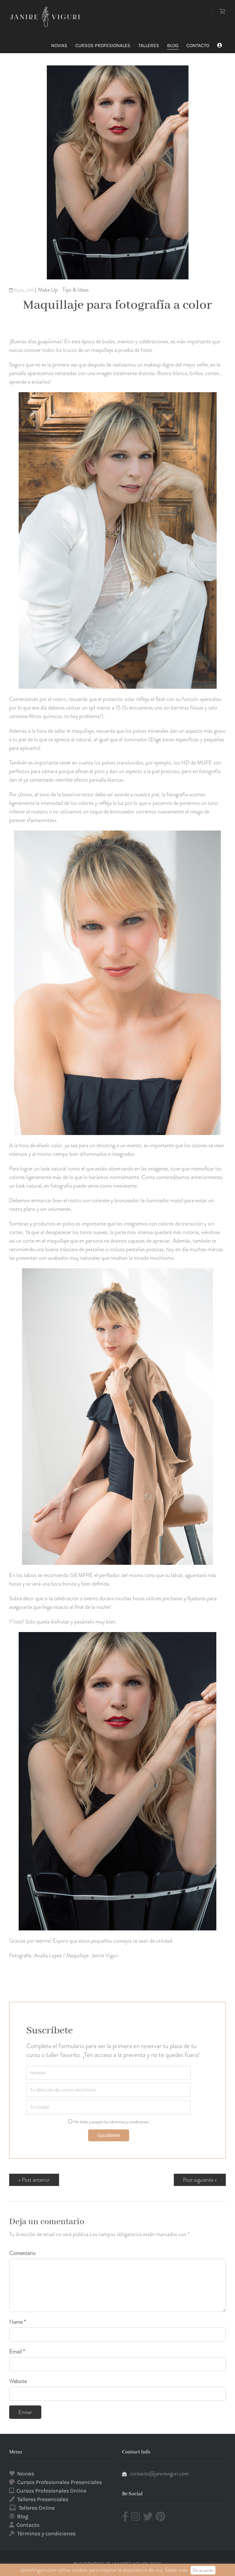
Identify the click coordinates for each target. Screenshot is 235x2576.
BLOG (172, 45)
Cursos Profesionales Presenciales (59, 2482)
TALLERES (148, 45)
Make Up (48, 290)
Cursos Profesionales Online (51, 2490)
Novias (25, 2473)
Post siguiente (198, 2180)
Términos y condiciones (46, 2533)
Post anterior (36, 2180)
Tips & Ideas (75, 290)
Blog (22, 2516)
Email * (17, 2352)
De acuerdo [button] (203, 2570)
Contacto (28, 2525)
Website (18, 2381)
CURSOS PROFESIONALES (102, 45)
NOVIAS (59, 45)
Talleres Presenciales (42, 2499)
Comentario (22, 2253)
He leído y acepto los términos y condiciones (111, 2122)
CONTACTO (197, 45)
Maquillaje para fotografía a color (117, 305)
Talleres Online (37, 2507)
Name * (17, 2322)
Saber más (176, 2570)
